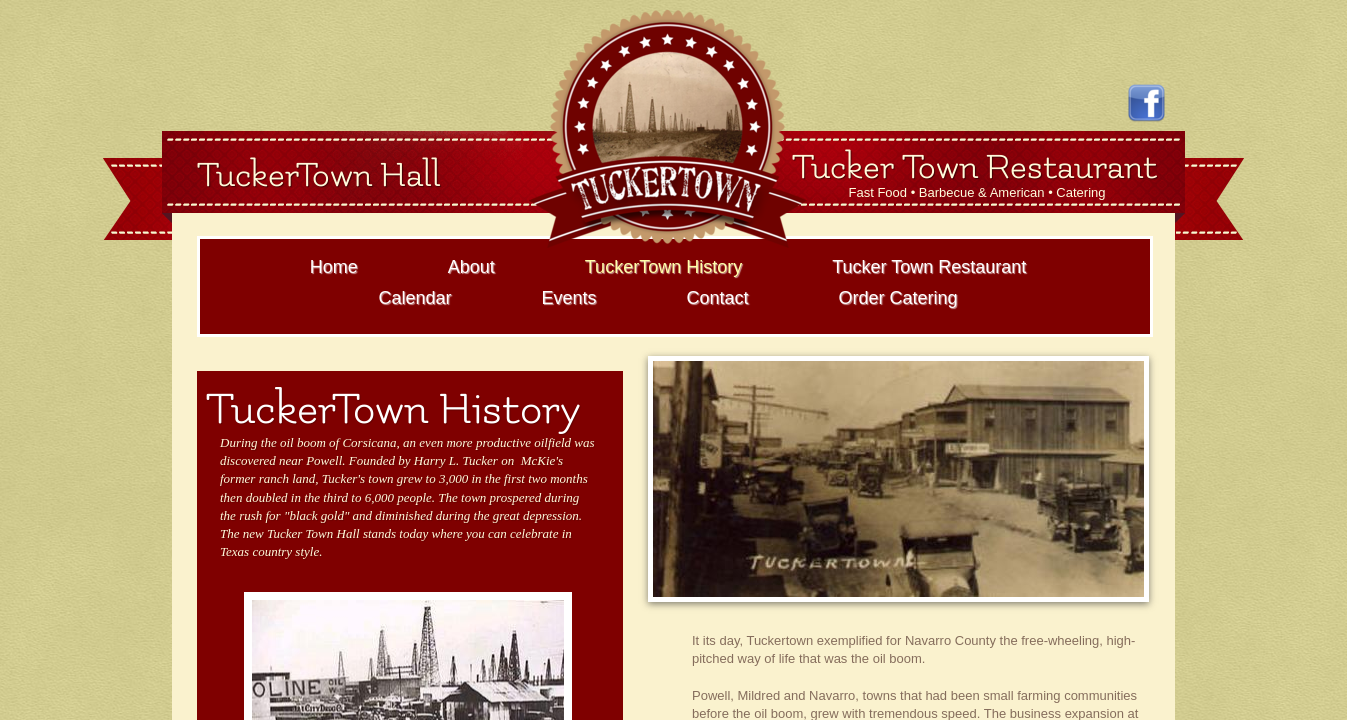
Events (568, 298)
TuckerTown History (663, 267)
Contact (717, 298)
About (471, 267)
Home (334, 267)
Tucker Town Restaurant (929, 267)
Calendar (414, 298)
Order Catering (898, 298)
